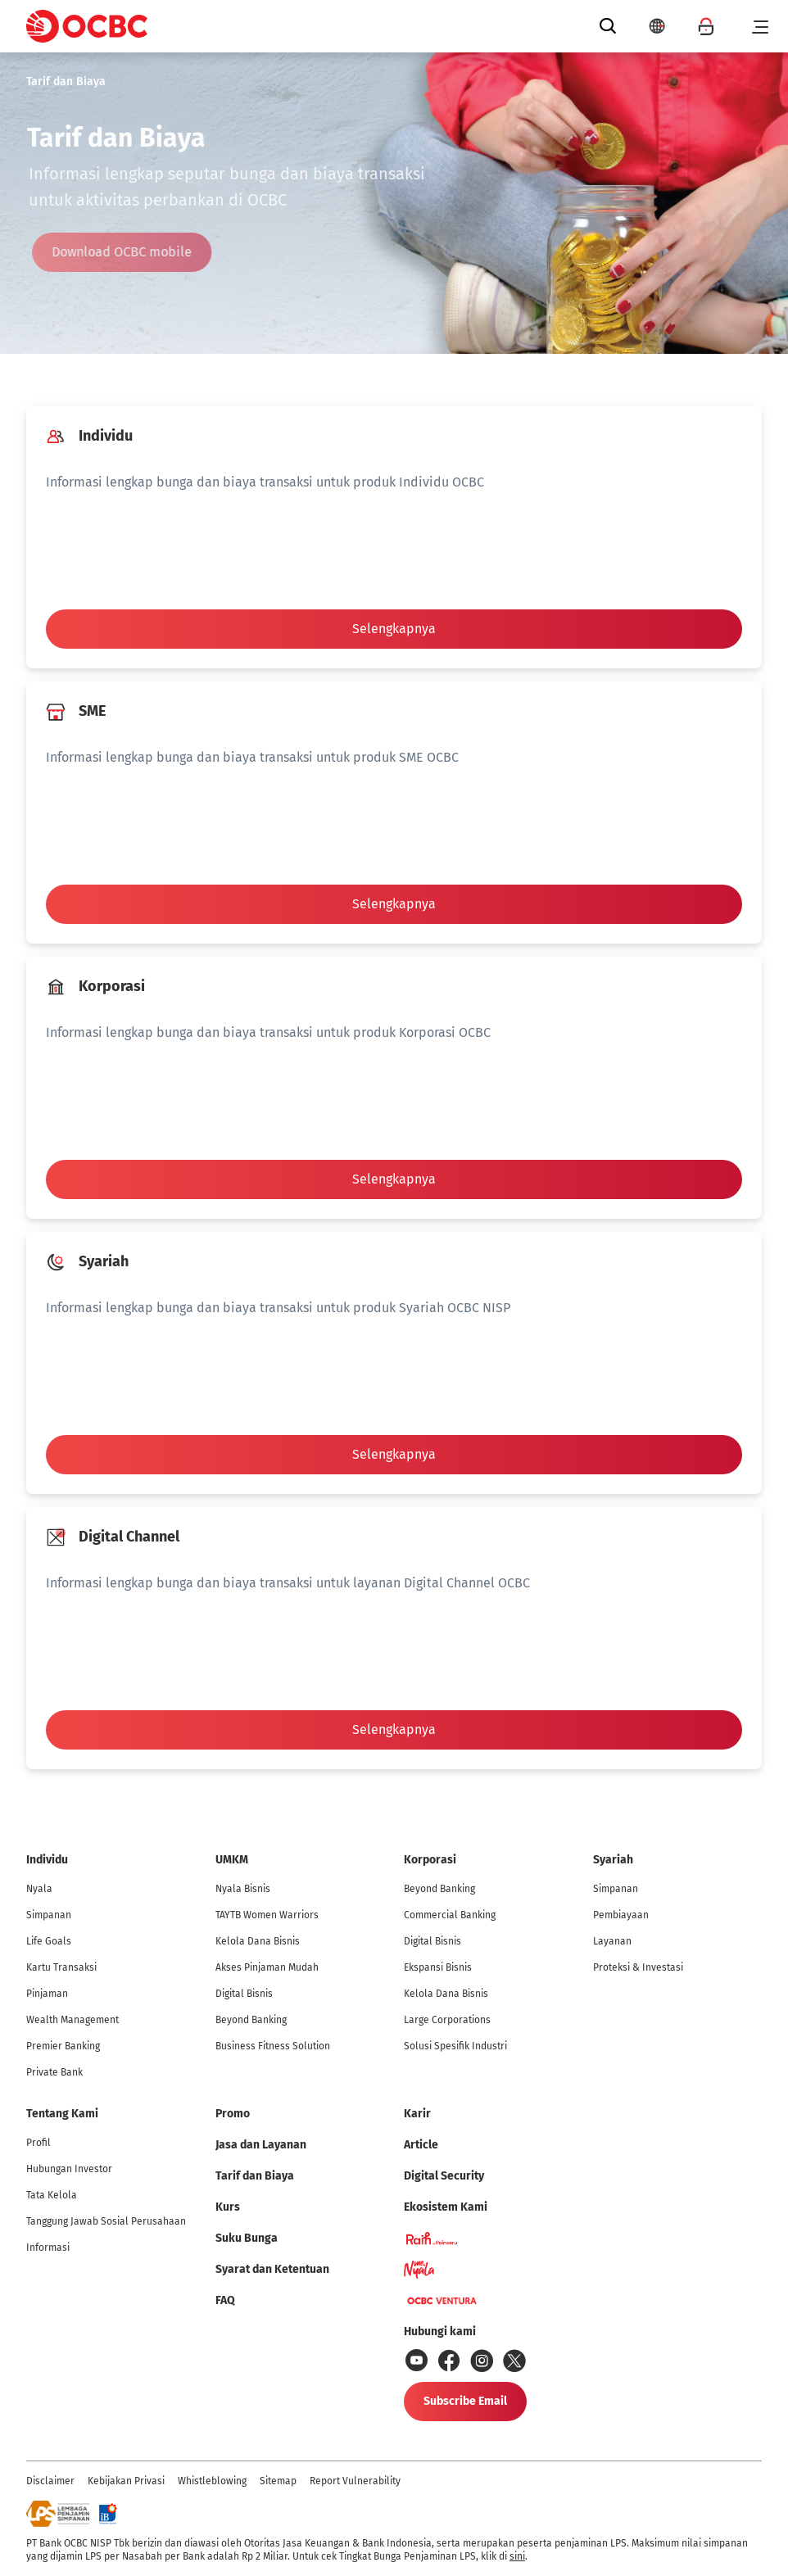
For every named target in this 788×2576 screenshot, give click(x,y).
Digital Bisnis (244, 1993)
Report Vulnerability (355, 2481)
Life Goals (48, 1941)
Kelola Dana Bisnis (257, 1941)
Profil (38, 2142)
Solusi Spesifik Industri (455, 2046)
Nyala (39, 1889)
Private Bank (54, 2072)
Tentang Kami (62, 2114)
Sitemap (278, 2481)
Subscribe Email (465, 2401)
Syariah (613, 1860)
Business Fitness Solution (272, 2046)
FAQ (225, 2300)
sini (517, 2556)
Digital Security (444, 2176)
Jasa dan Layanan (260, 2145)
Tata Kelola (51, 2195)
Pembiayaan (621, 1915)
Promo (232, 2114)
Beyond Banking (251, 2020)
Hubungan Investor (69, 2169)
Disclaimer (50, 2481)
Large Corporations (447, 2020)
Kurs (227, 2207)
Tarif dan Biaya (66, 81)
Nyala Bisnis (242, 1889)
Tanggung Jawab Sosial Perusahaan (106, 2221)
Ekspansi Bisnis (438, 1967)
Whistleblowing (212, 2481)
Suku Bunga (246, 2238)
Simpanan (48, 1915)
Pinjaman (47, 1993)
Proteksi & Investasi (638, 1967)
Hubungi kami (440, 2331)
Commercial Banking (450, 1915)
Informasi (48, 2247)
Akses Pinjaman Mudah (267, 1967)
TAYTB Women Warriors (267, 1915)
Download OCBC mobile (127, 252)
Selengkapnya (394, 628)
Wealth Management (72, 2020)
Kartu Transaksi (61, 1967)
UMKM (231, 1860)
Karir (417, 2114)
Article (421, 2145)
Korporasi (430, 1860)
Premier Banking (63, 2046)
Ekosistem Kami (445, 2207)
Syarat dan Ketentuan (272, 2269)
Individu (47, 1860)
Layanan (612, 1941)
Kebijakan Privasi (126, 2481)
